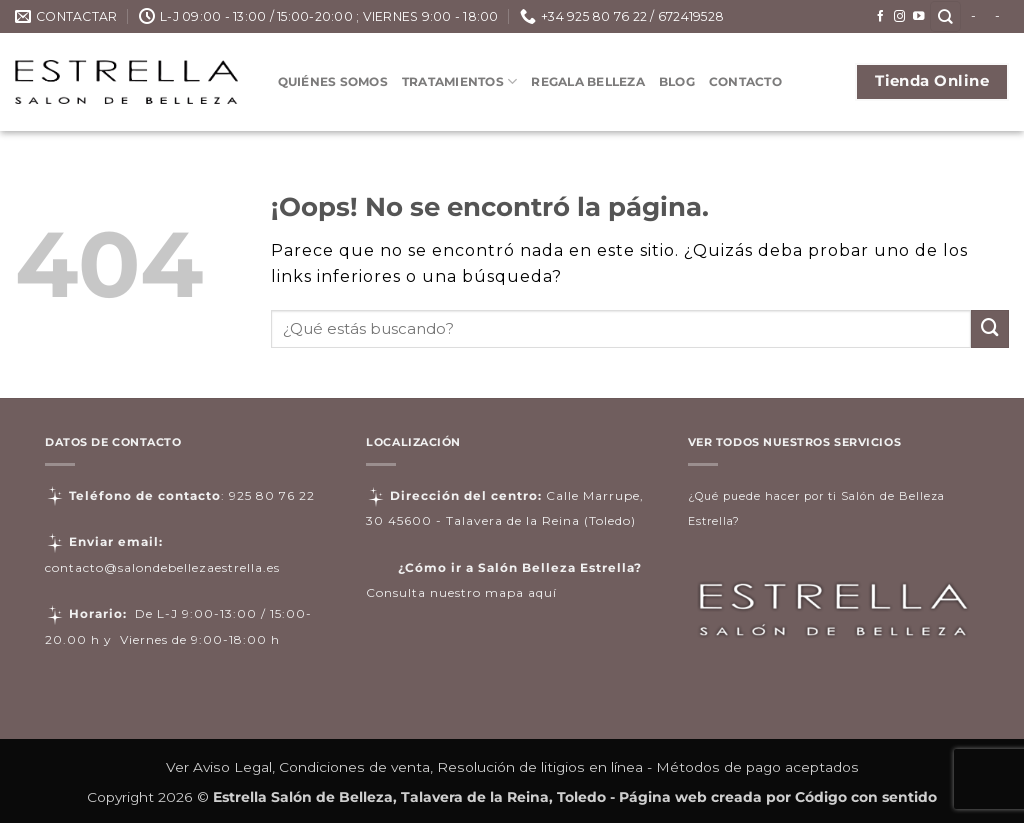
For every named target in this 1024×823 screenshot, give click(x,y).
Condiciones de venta (354, 767)
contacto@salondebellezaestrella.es (162, 567)
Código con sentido (866, 797)
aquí (542, 592)
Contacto (745, 81)
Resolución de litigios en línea (540, 767)
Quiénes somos (333, 81)
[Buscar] (945, 16)
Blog (677, 81)
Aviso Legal (232, 767)
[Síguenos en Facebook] (881, 17)
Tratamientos (459, 81)
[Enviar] (990, 329)
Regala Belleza (587, 81)
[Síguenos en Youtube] (919, 17)
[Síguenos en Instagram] (900, 17)
